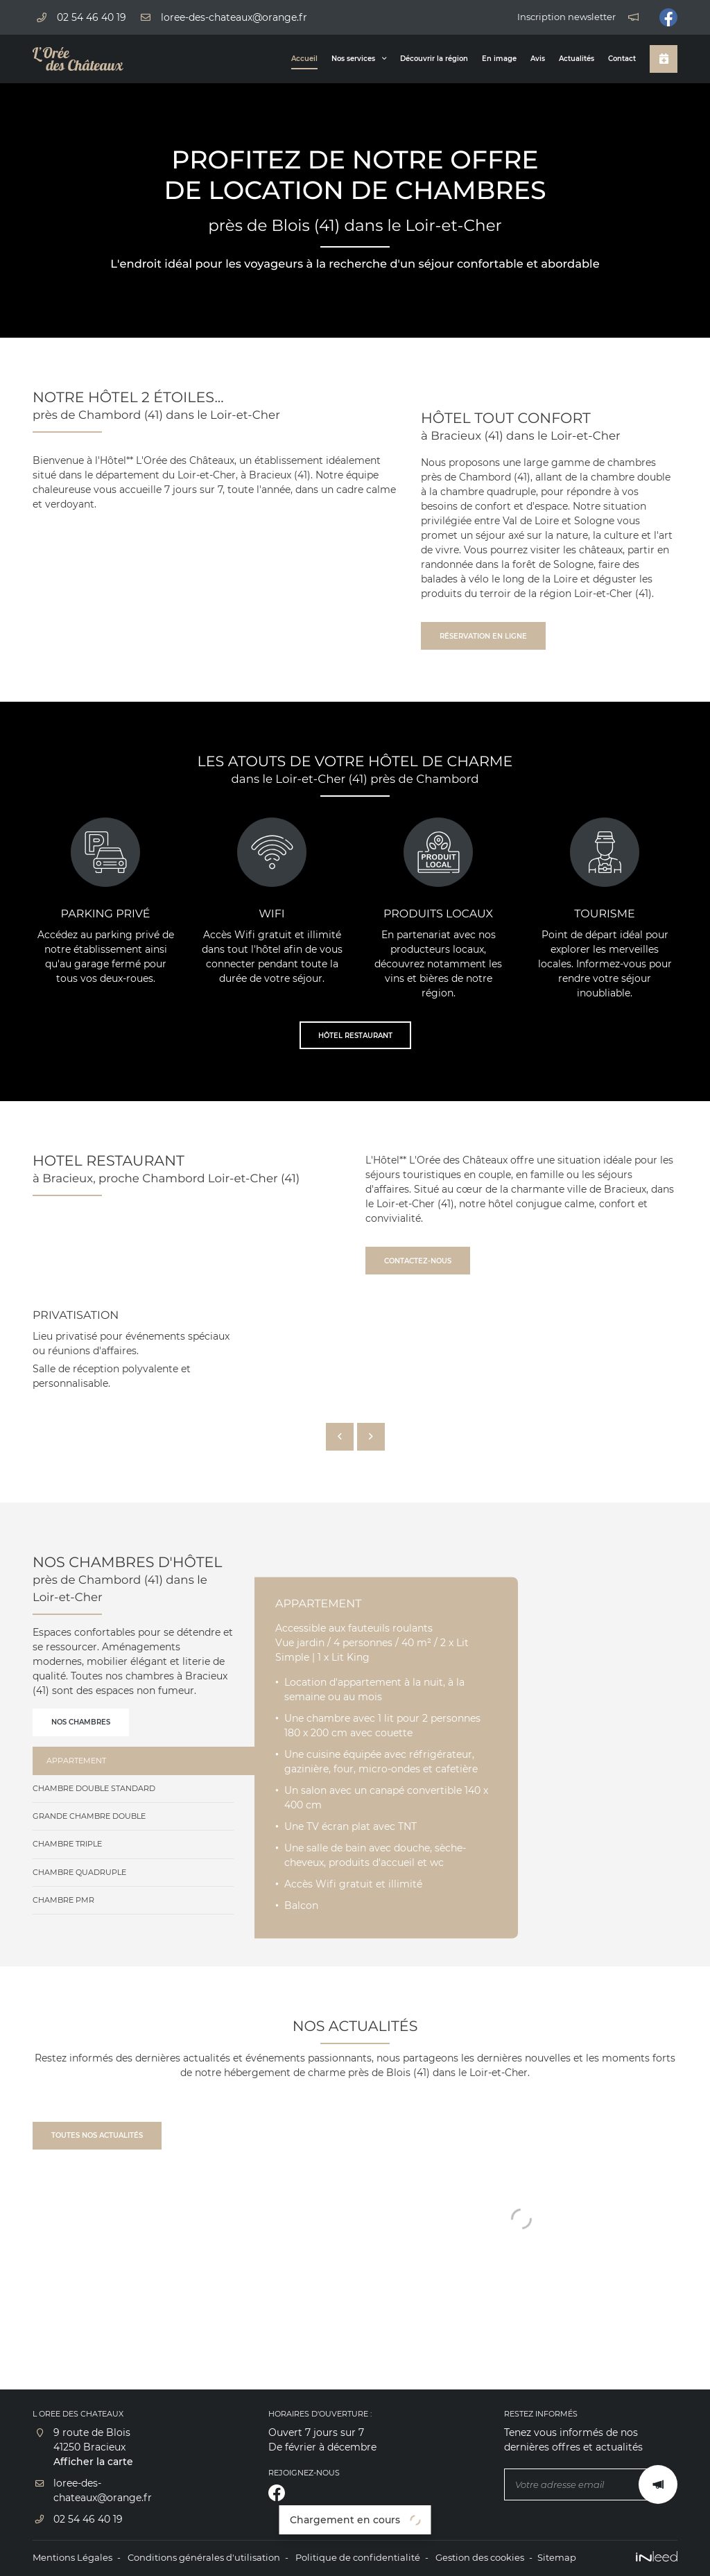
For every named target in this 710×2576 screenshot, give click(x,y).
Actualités (576, 58)
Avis (537, 58)
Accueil (304, 58)
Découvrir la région (434, 58)
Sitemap (556, 2557)
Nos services (353, 58)
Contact (622, 58)
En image (499, 58)
